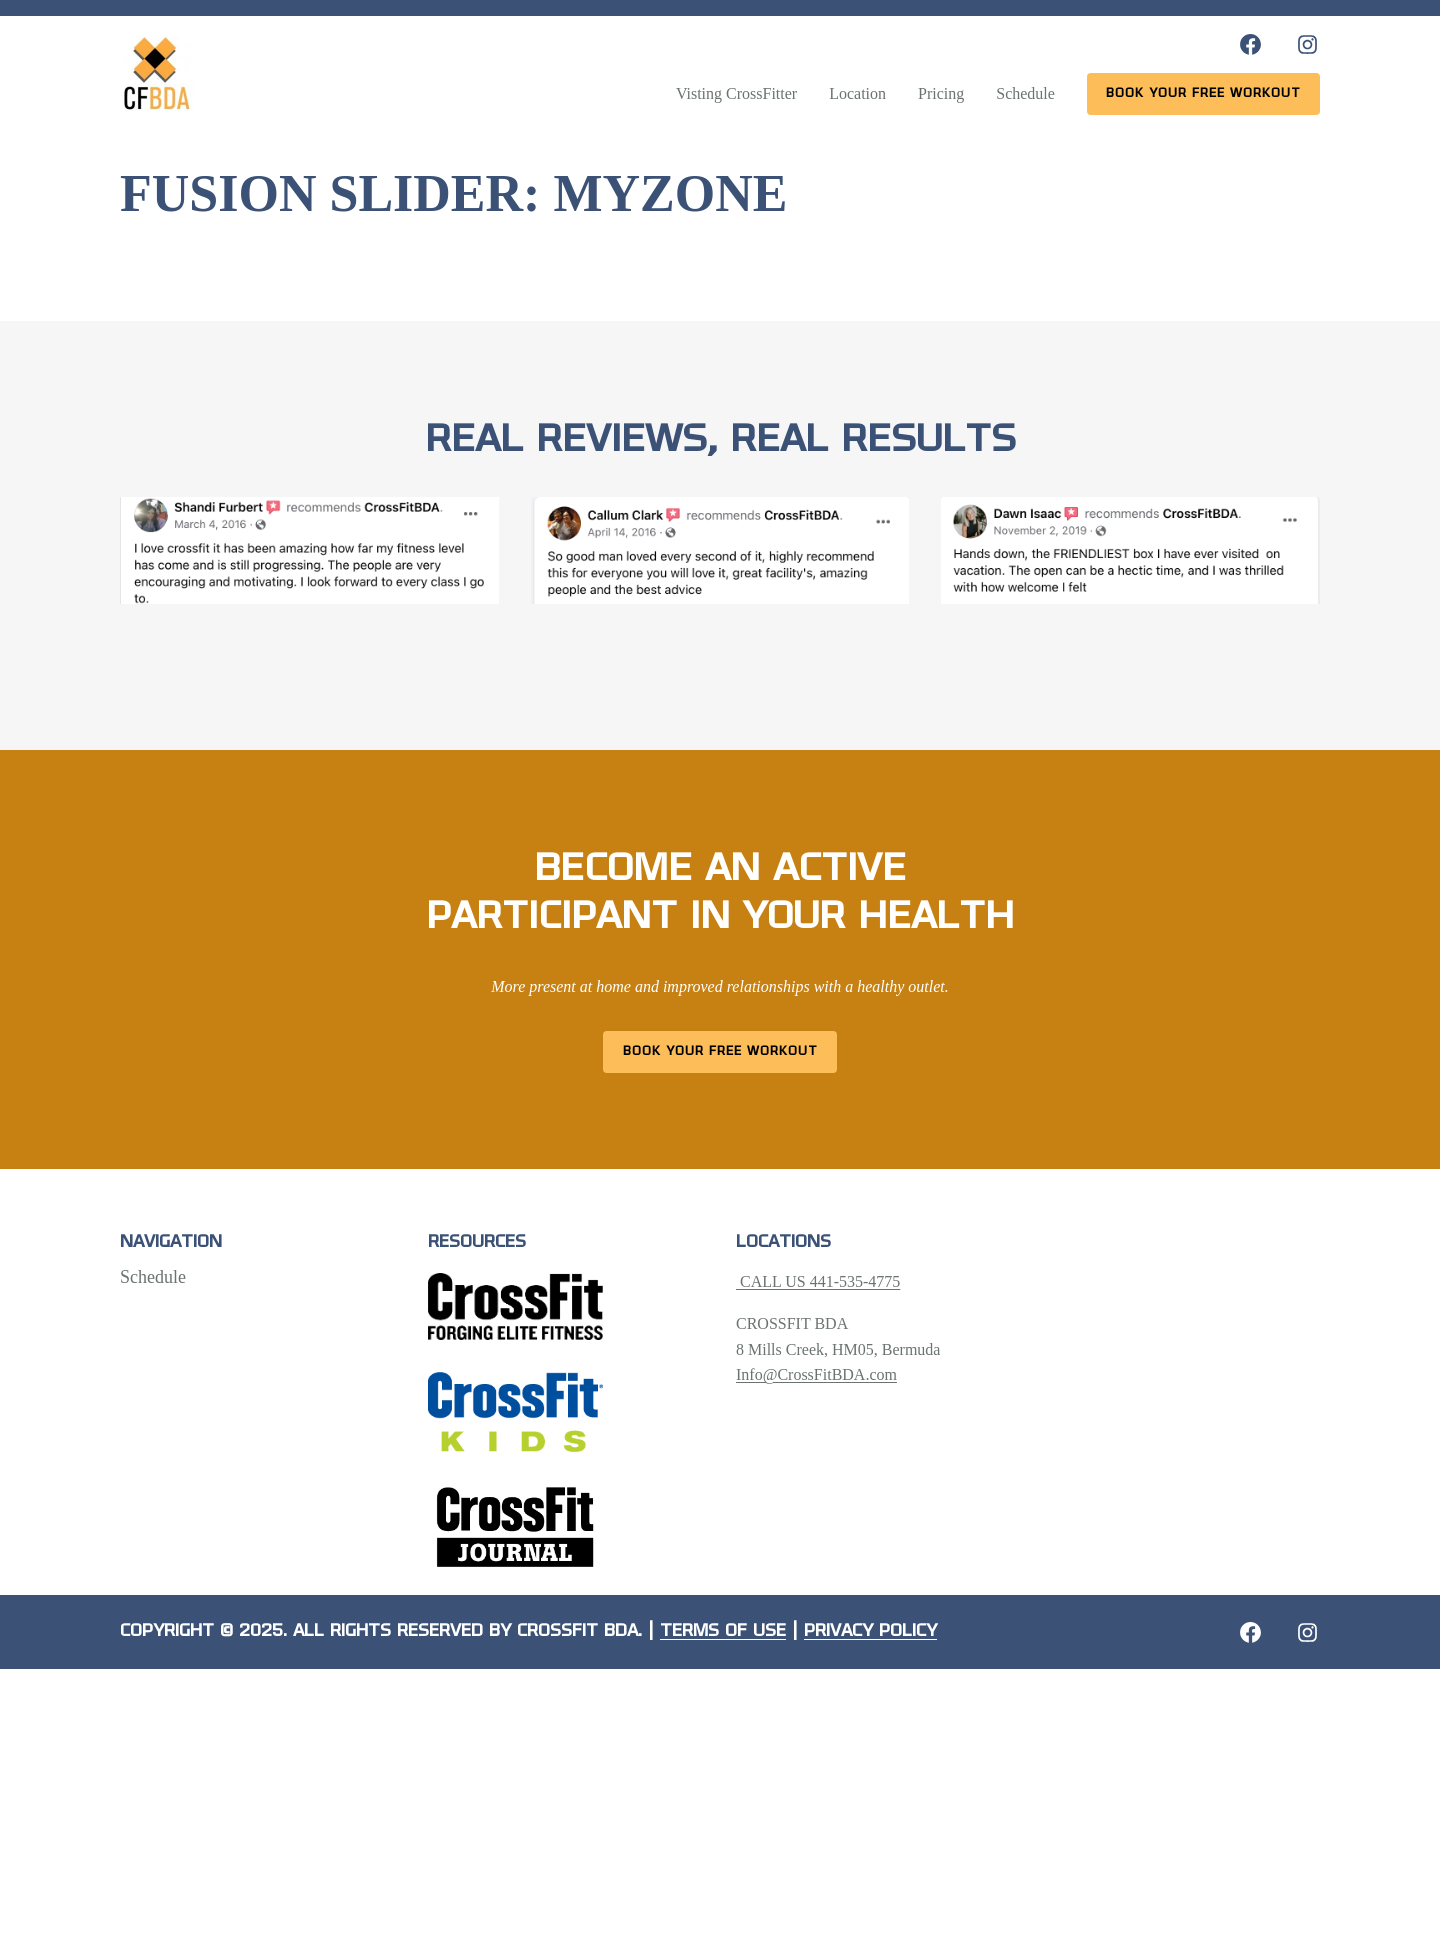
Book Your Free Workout (720, 1051)
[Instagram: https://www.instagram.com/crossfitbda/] (1307, 44)
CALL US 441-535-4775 (818, 1281)
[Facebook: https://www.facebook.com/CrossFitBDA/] (1250, 44)
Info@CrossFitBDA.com (816, 1374)
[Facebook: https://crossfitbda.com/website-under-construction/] (1250, 1632)
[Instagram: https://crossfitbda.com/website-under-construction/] (1307, 1632)
